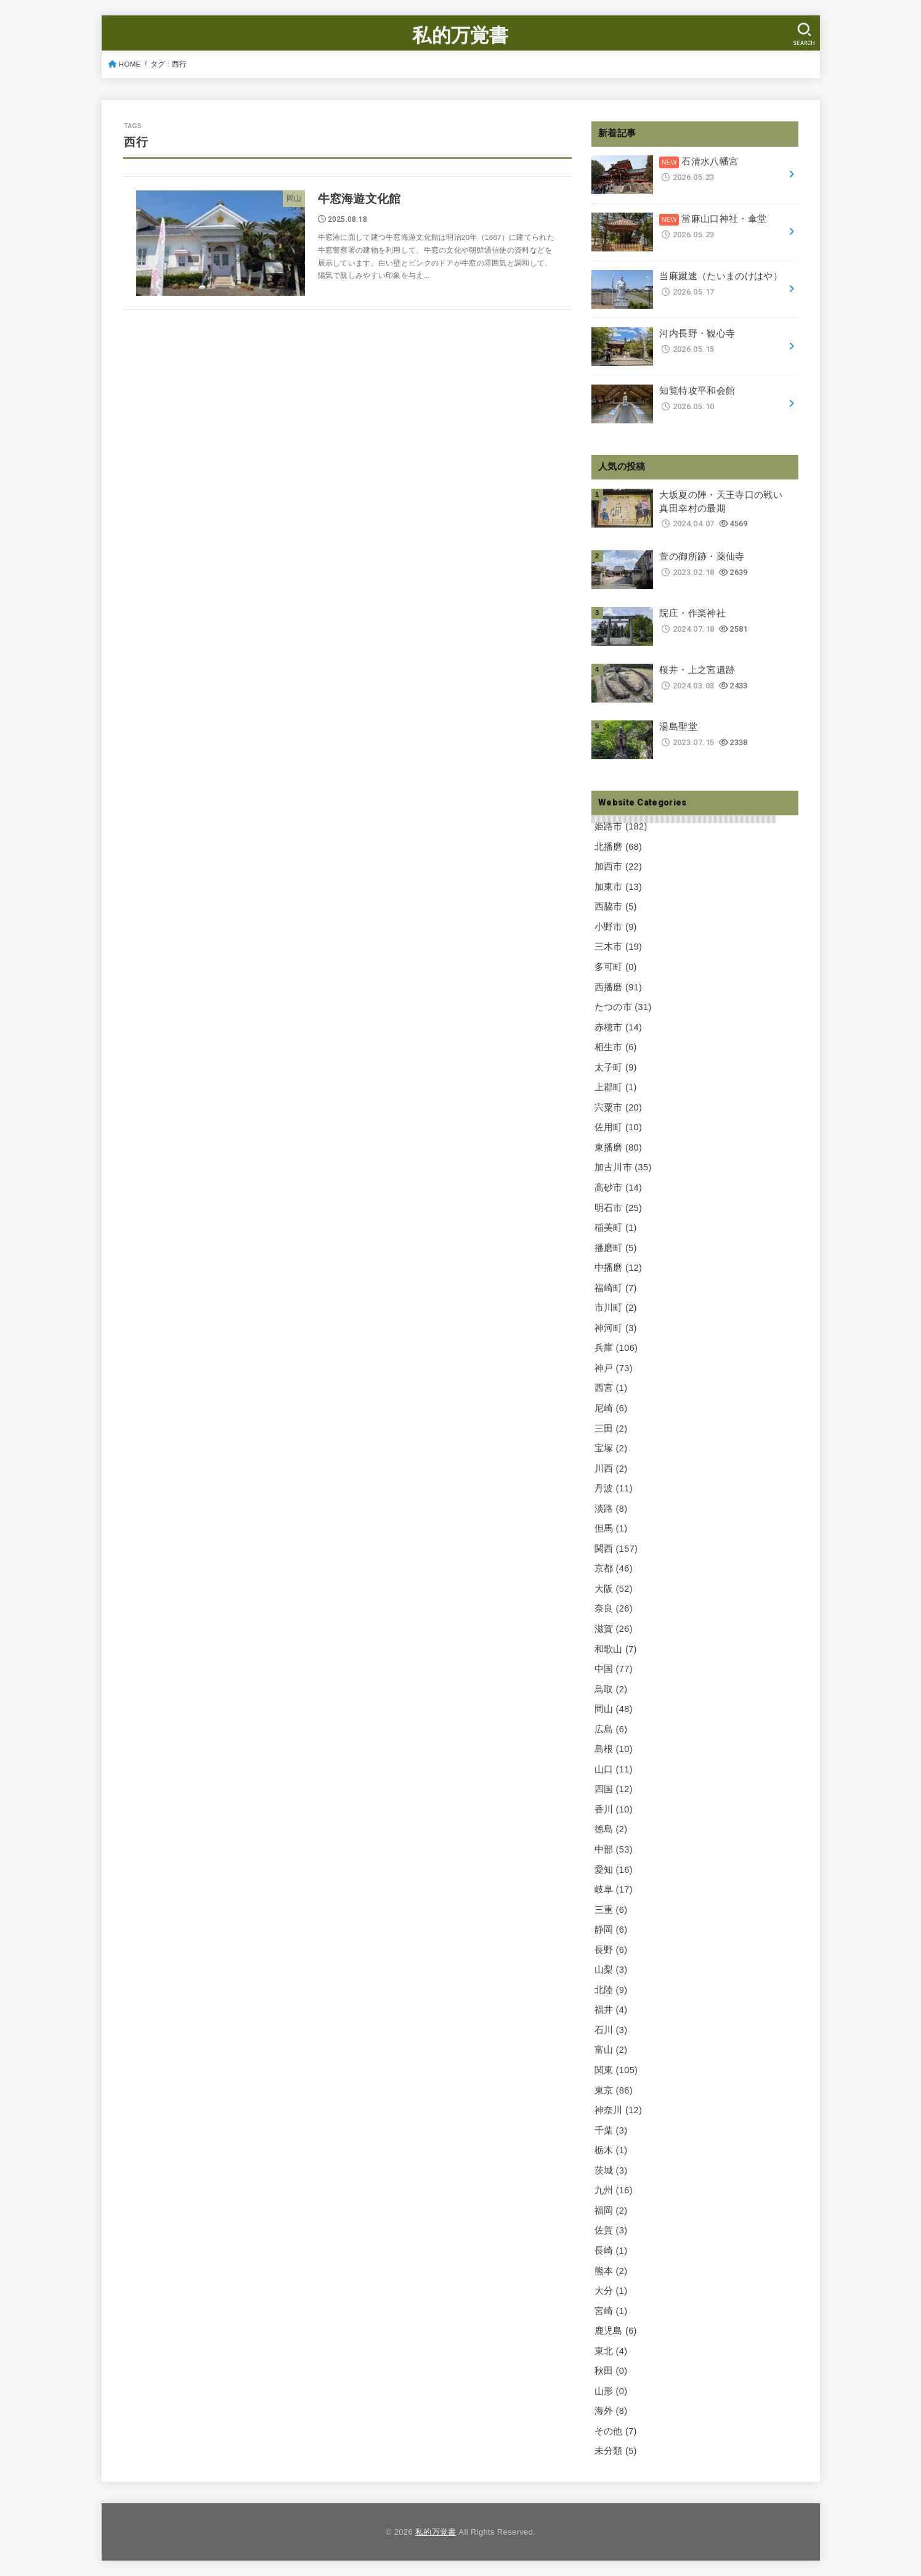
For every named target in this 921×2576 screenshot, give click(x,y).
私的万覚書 (460, 35)
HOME (130, 64)
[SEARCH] (804, 34)
